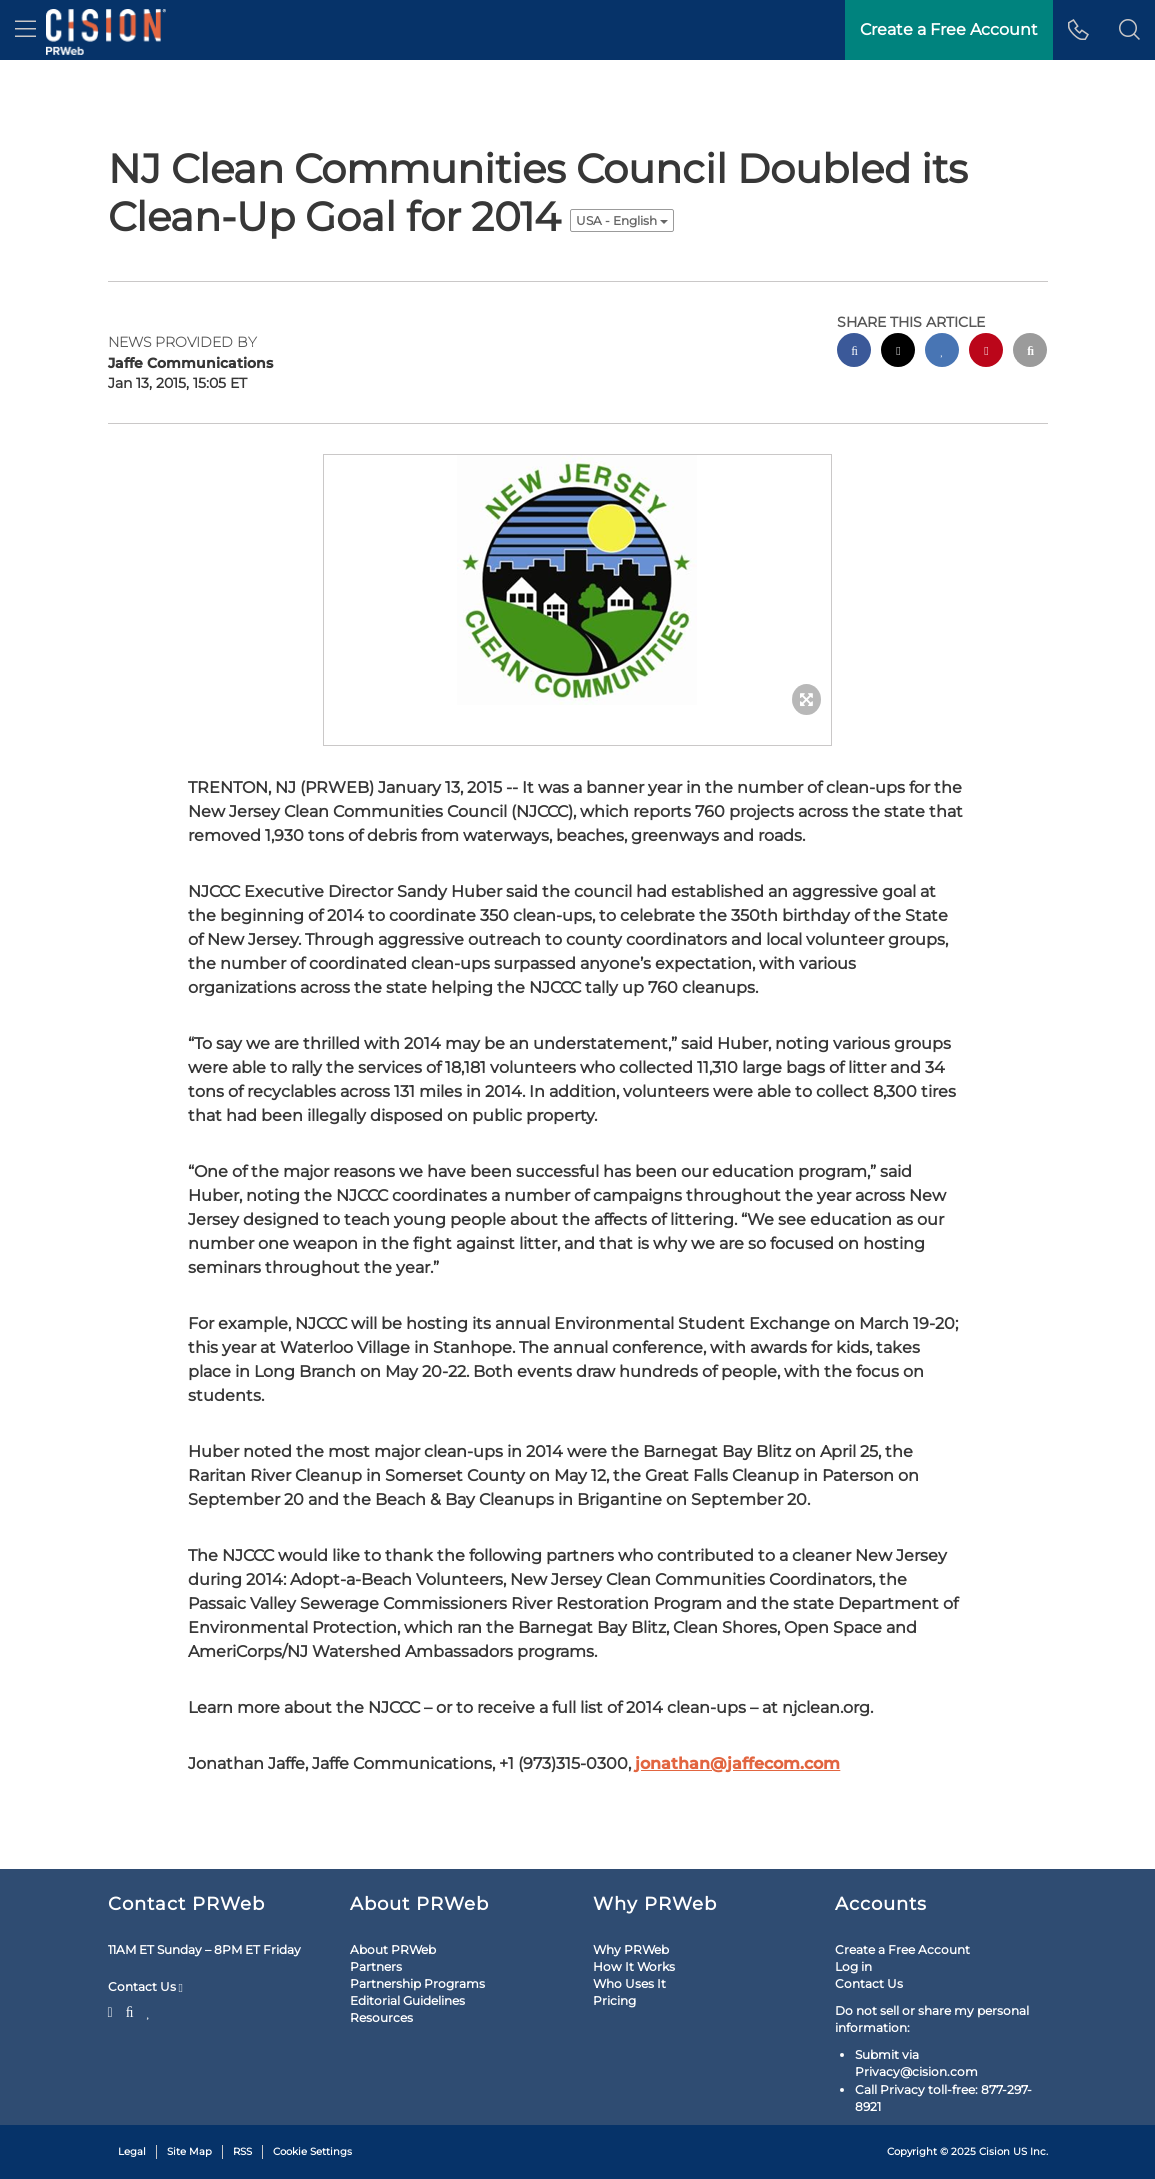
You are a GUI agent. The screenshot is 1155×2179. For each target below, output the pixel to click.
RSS (242, 2151)
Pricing (614, 2000)
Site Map (189, 2151)
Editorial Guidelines (407, 2000)
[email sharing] (1030, 352)
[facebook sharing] (854, 352)
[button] (1129, 30)
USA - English (622, 220)
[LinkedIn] (148, 2010)
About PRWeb (393, 1949)
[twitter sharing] (898, 352)
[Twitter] (113, 2010)
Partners (376, 1966)
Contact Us (145, 1987)
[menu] (25, 30)
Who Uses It (629, 1983)
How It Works (634, 1966)
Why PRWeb (631, 1949)
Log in (853, 1966)
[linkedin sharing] (942, 352)
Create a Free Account (902, 1949)
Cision (994, 2151)
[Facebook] (130, 2010)
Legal (132, 2151)
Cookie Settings (312, 2151)
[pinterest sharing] (986, 352)
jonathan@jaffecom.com (737, 1763)
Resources (381, 2017)
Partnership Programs (417, 1983)
